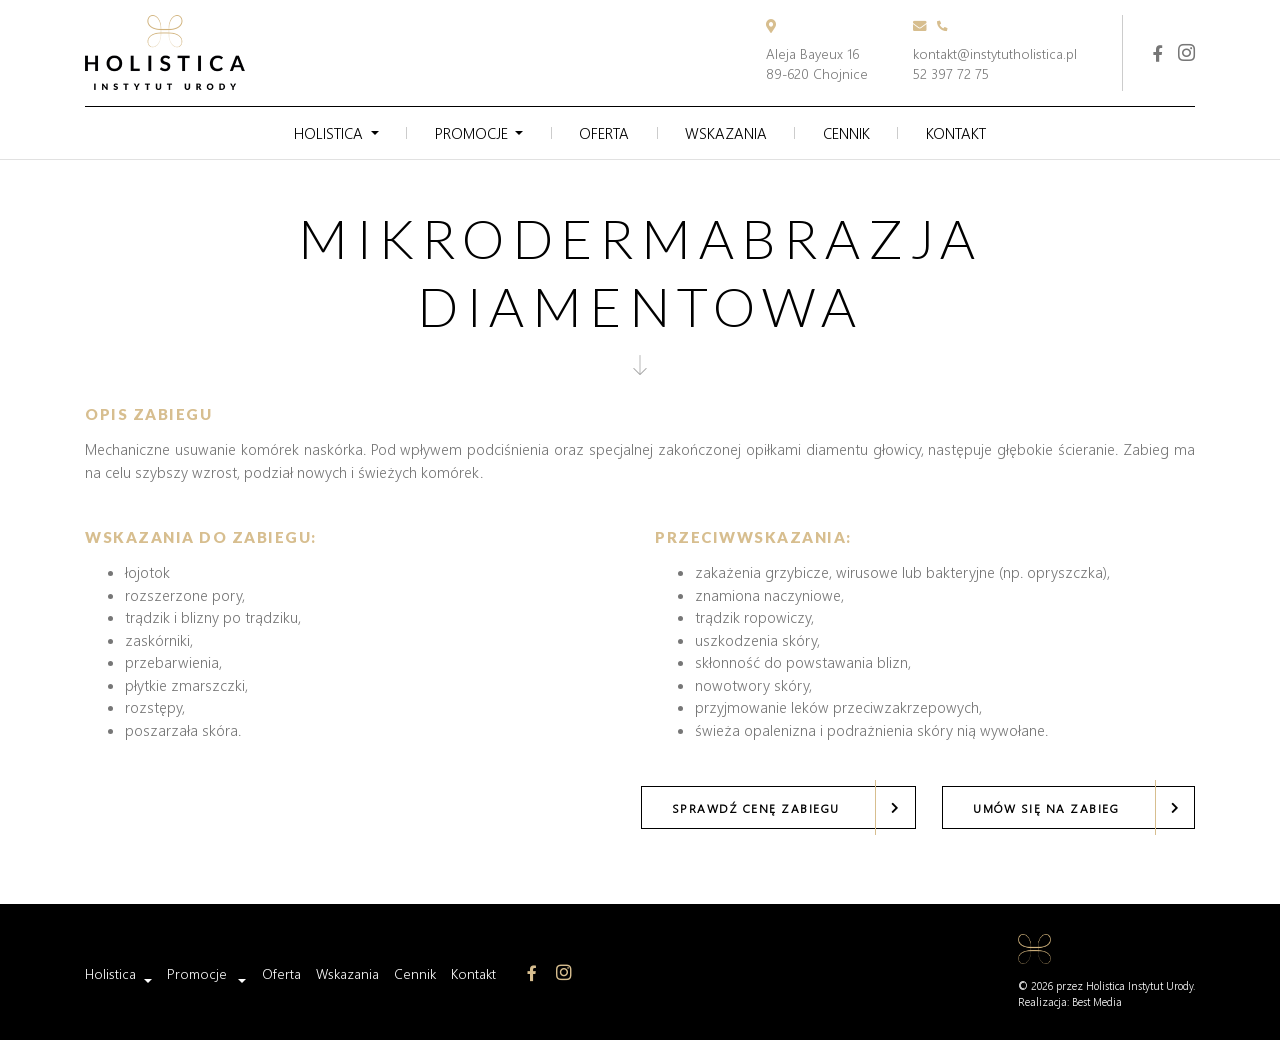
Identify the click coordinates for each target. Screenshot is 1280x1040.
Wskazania (726, 133)
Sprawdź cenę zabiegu (756, 808)
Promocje (471, 133)
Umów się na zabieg (1046, 808)
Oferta (604, 133)
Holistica (328, 133)
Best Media (1097, 1002)
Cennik (846, 133)
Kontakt (956, 133)
